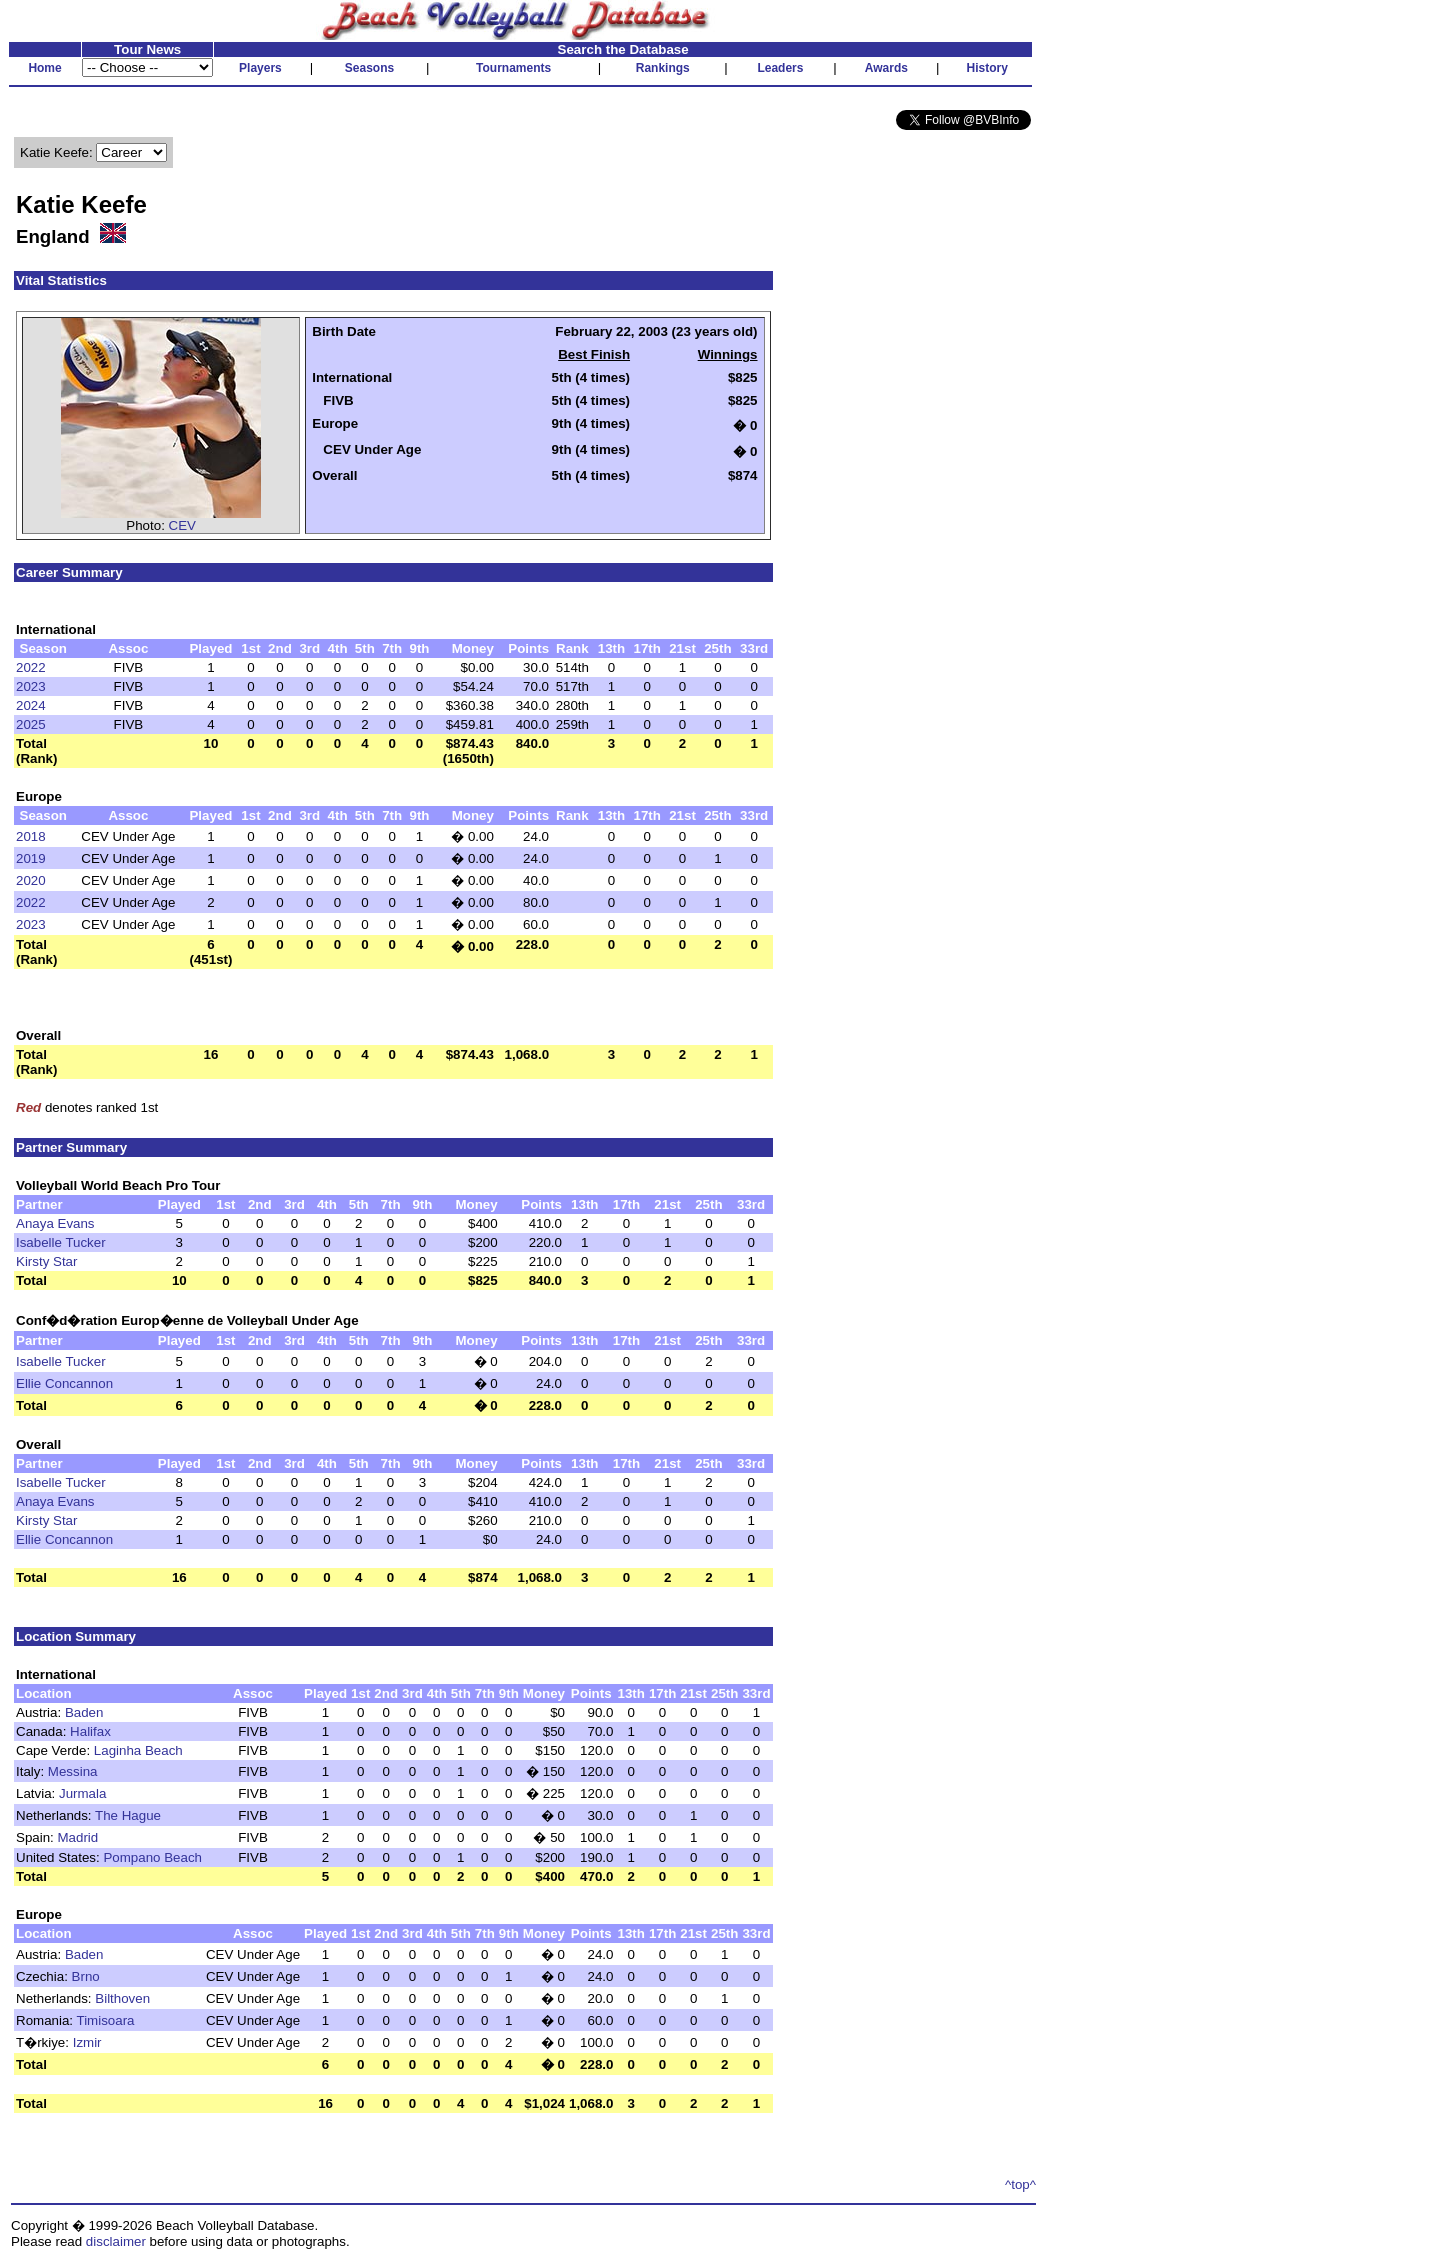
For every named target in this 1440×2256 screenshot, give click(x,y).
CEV (182, 525)
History (987, 68)
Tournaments (513, 68)
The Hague (128, 1815)
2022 (31, 667)
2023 (31, 686)
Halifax (90, 1731)
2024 (31, 705)
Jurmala (82, 1793)
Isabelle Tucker (61, 1242)
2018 (31, 836)
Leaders (780, 68)
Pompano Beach (152, 1857)
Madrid (78, 1837)
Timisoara (106, 2020)
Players (260, 68)
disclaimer (116, 2241)
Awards (886, 68)
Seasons (369, 68)
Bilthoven (122, 1998)
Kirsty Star (46, 1261)
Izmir (87, 2042)
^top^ (1020, 2184)
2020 (31, 880)
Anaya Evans (55, 1223)
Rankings (663, 68)
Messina (73, 1771)
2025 (31, 724)
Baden (84, 1712)
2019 (31, 858)
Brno (86, 1976)
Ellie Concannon (64, 1383)
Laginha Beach (138, 1750)
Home (44, 68)
